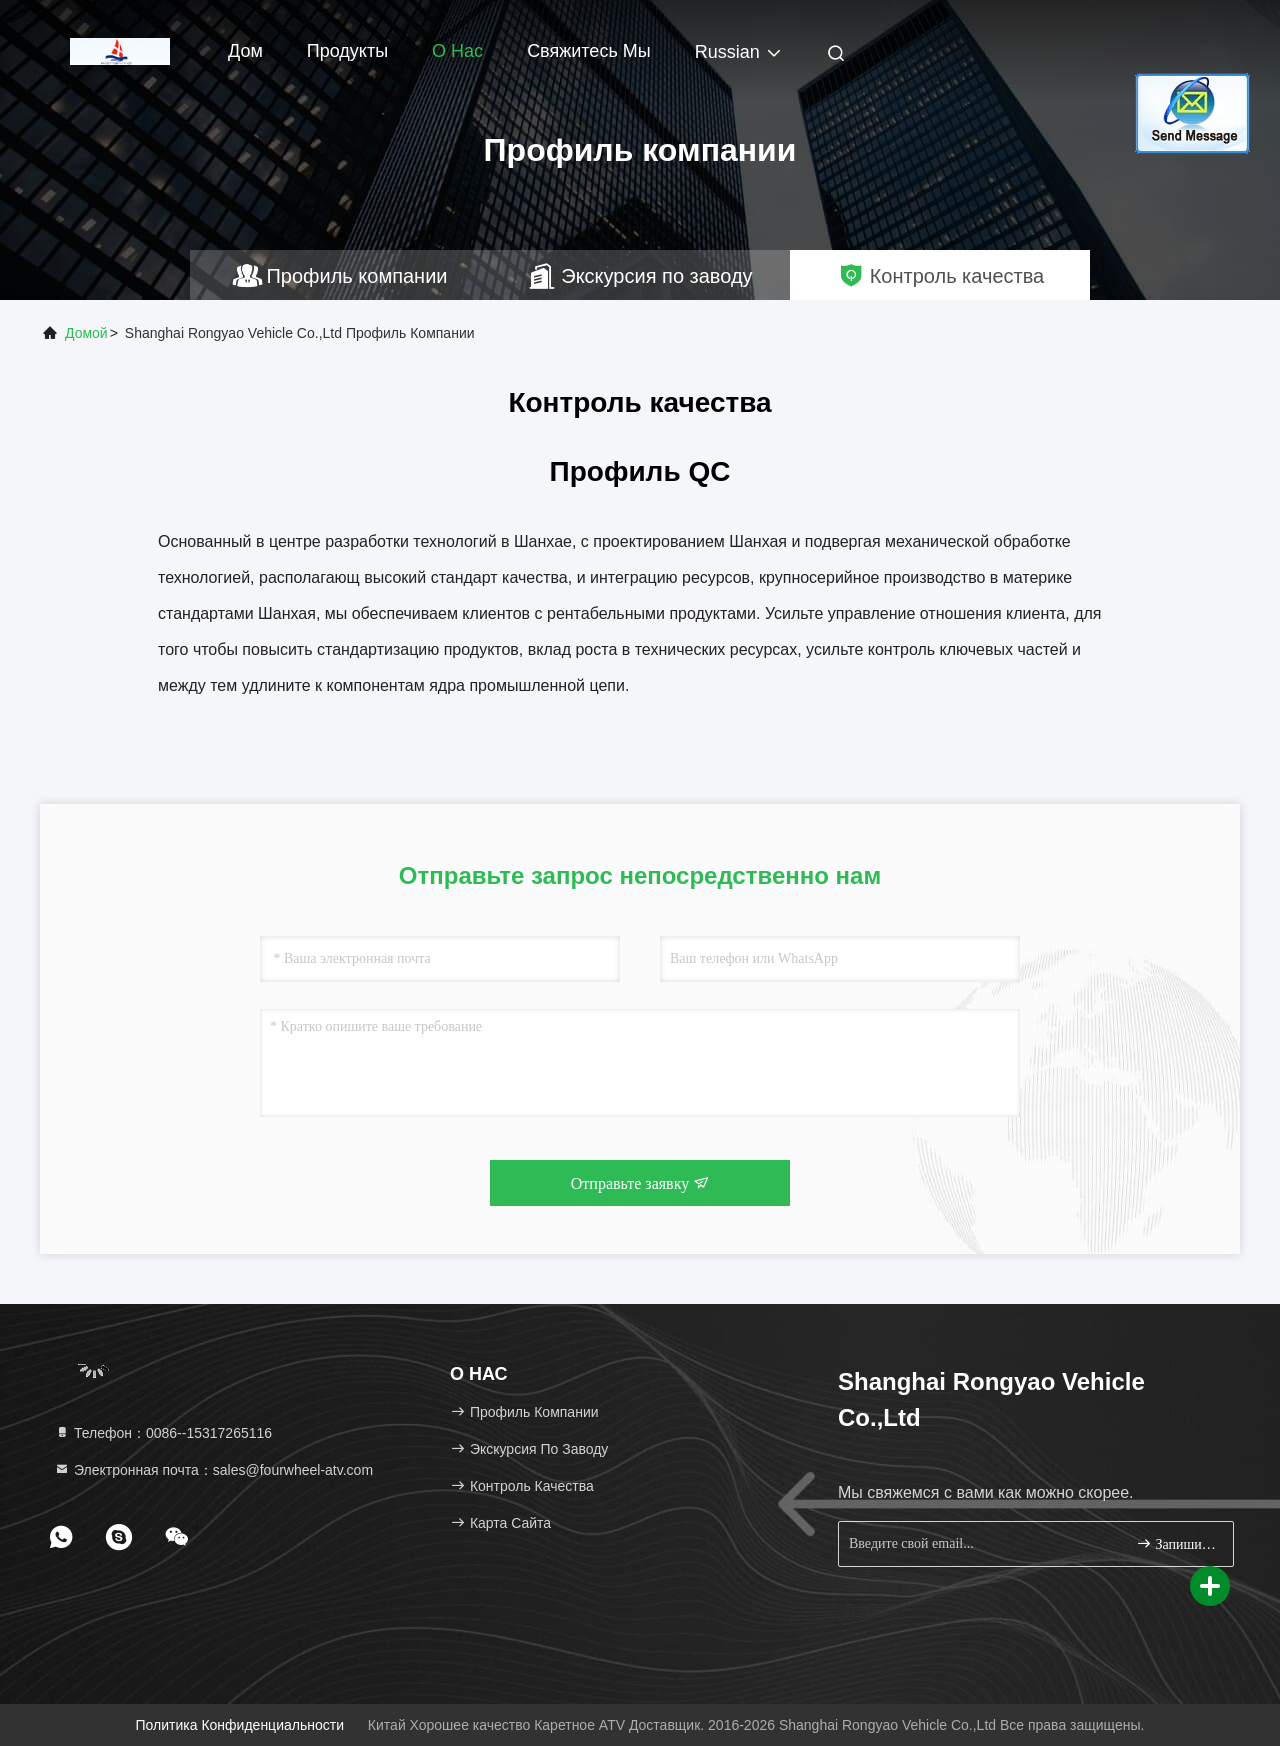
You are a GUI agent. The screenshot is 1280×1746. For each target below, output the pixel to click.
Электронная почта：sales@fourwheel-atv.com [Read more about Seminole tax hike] (213, 1470)
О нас (457, 51)
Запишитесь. (1176, 1543)
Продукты (347, 51)
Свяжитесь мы (589, 51)
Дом (245, 51)
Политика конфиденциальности (240, 1725)
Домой (86, 333)
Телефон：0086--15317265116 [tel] (163, 1433)
